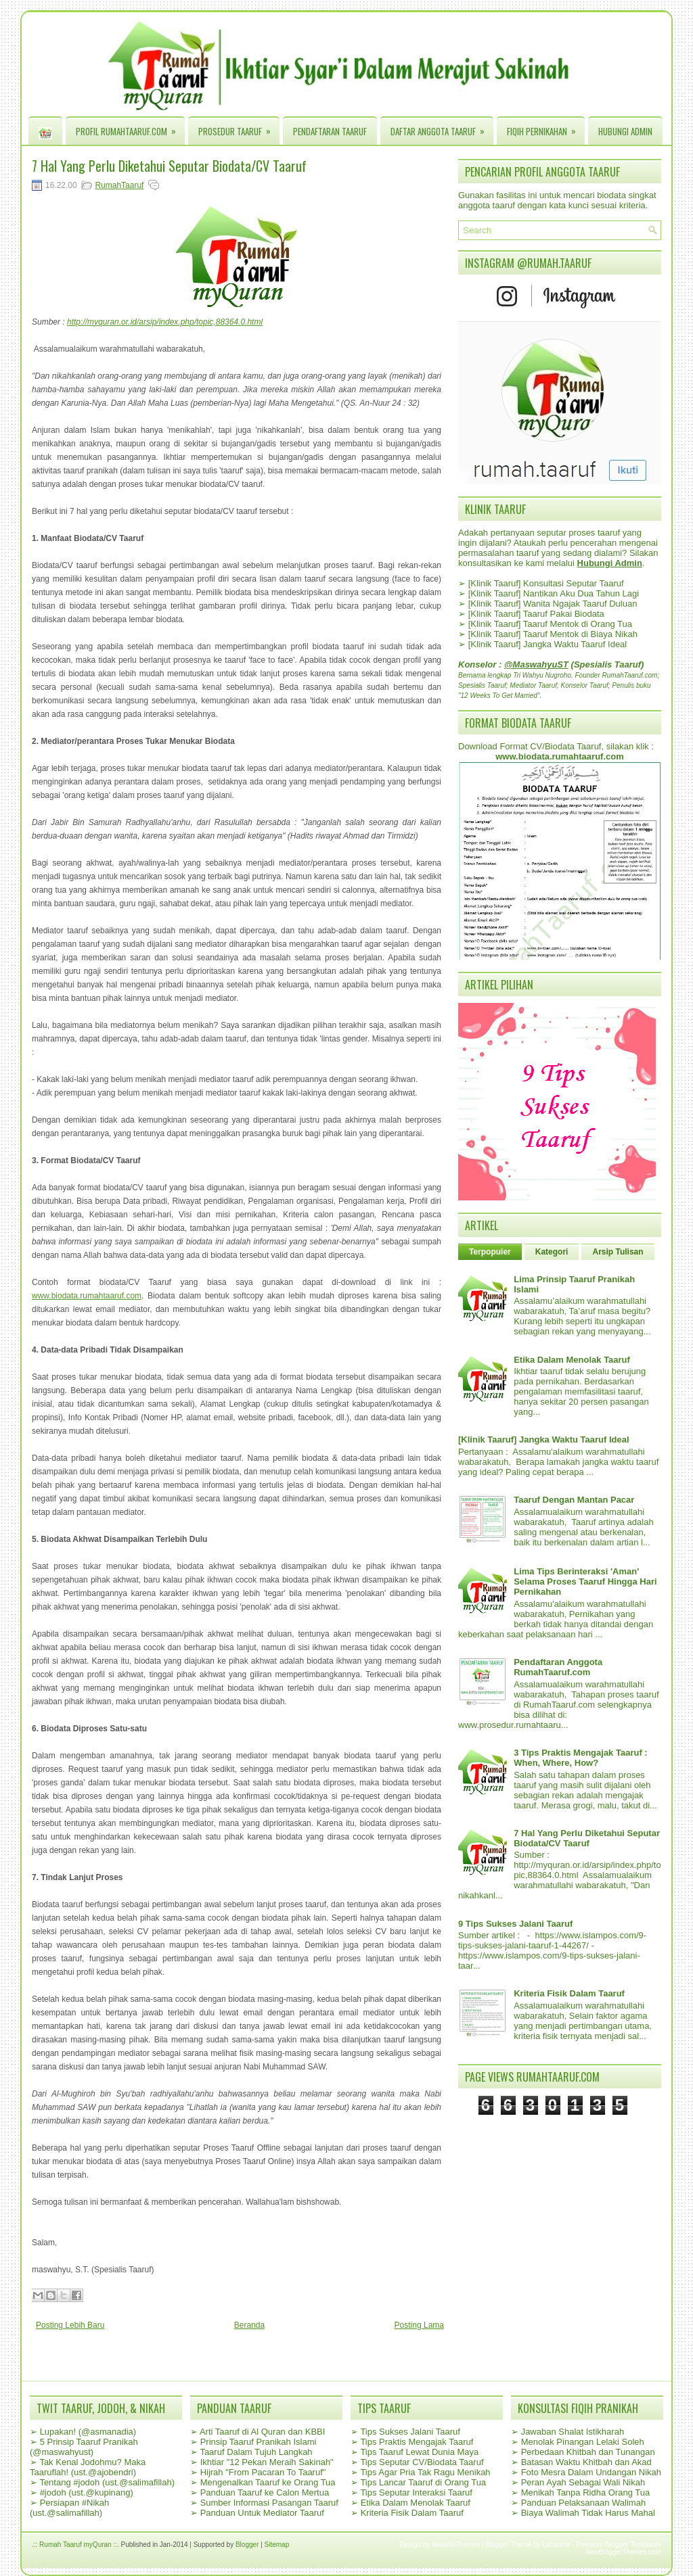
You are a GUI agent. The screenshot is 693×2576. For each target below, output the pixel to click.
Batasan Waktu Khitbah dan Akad (586, 2462)
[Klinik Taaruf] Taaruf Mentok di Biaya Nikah (553, 634)
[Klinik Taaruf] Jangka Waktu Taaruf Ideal (547, 644)
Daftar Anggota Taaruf (441, 128)
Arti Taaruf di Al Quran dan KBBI (262, 2432)
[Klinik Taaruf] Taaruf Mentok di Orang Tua (550, 624)
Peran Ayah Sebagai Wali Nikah (583, 2482)
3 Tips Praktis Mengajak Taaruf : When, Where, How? (580, 1758)
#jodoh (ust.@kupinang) (86, 2492)
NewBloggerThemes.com (623, 2552)
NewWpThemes (456, 2544)
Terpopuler (490, 1252)
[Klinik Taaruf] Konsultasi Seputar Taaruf (546, 583)
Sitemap (277, 2544)
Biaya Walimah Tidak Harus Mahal (588, 2513)
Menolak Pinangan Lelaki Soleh (582, 2442)
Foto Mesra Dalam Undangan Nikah (591, 2472)
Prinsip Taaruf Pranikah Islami (258, 2442)
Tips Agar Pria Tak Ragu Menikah (425, 2472)
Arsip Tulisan (617, 1252)
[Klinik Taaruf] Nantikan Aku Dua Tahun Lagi (553, 593)
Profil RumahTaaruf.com (130, 128)
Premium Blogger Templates (619, 2544)
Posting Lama (419, 2325)
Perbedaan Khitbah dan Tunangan (588, 2452)
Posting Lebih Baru (70, 2325)
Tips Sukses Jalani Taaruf (410, 2432)
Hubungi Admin (625, 131)
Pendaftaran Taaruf (330, 131)
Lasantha (557, 2544)
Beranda (249, 2325)
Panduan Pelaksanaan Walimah (583, 2503)
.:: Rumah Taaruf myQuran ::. (75, 2544)
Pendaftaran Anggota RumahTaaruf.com (558, 1667)
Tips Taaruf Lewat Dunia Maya (419, 2452)
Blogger (247, 2544)
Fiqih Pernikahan (546, 128)
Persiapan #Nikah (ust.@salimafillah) (69, 2508)
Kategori (551, 1252)
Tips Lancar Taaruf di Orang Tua (423, 2482)
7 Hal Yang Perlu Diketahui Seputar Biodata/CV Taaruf (169, 165)
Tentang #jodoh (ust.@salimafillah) (107, 2482)
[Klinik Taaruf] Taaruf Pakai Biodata (536, 614)
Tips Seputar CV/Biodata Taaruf (421, 2462)
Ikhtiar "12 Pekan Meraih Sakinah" (267, 2462)
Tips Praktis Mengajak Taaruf (416, 2442)
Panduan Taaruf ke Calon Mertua (265, 2492)
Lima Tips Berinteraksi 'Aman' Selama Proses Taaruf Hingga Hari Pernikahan (585, 1581)
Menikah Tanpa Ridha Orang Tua (585, 2492)
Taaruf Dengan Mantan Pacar (574, 1500)
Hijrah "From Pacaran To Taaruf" (263, 2472)
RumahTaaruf (119, 185)
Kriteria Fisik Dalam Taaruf (569, 1993)
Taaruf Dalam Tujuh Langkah (256, 2452)
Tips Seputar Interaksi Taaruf (416, 2492)
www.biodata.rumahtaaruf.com (86, 1296)
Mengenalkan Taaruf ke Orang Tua (268, 2482)
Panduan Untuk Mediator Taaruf (262, 2513)
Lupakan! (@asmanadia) (88, 2432)
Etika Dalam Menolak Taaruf (572, 1360)
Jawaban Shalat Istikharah (572, 2432)
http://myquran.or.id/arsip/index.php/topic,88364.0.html (165, 322)
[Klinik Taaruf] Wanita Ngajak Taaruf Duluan (553, 604)
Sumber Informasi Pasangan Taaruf (269, 2503)
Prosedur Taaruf (239, 128)
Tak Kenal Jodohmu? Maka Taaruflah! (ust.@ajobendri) (88, 2467)
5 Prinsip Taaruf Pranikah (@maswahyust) (84, 2447)
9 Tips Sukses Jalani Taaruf (515, 1924)
